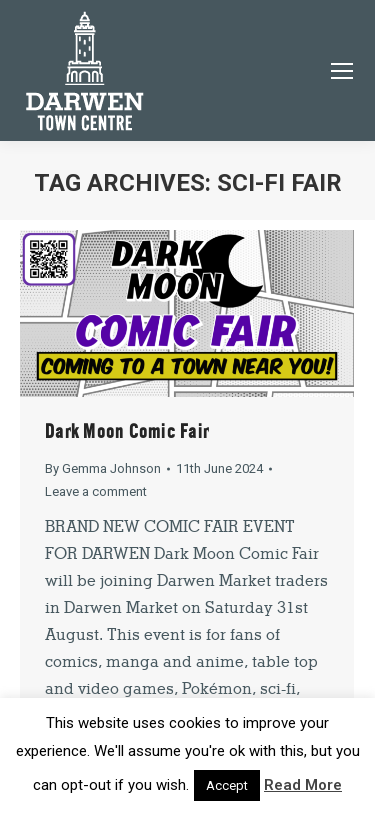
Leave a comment (96, 491)
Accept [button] (227, 785)
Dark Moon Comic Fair (127, 431)
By (103, 468)
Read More (303, 785)
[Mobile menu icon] (342, 71)
